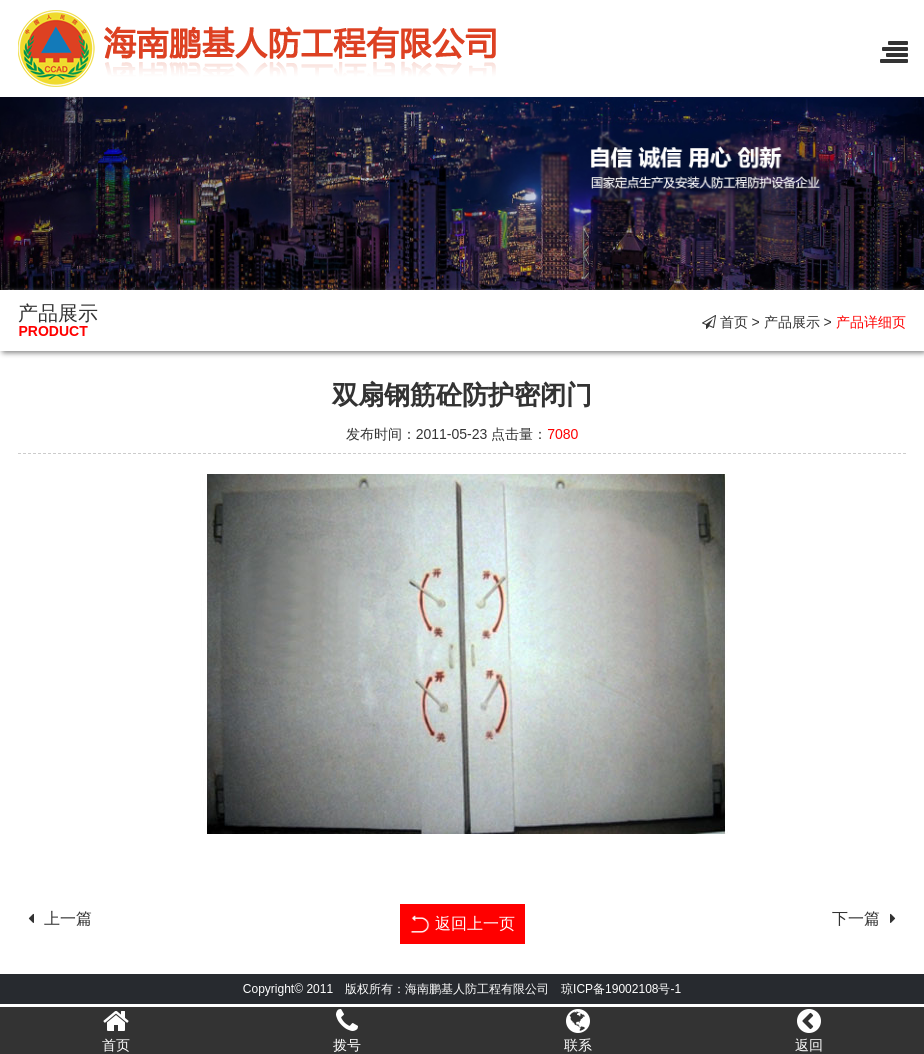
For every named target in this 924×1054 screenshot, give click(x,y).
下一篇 (869, 918)
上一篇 (55, 918)
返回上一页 (462, 921)
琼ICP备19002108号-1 (621, 989)
